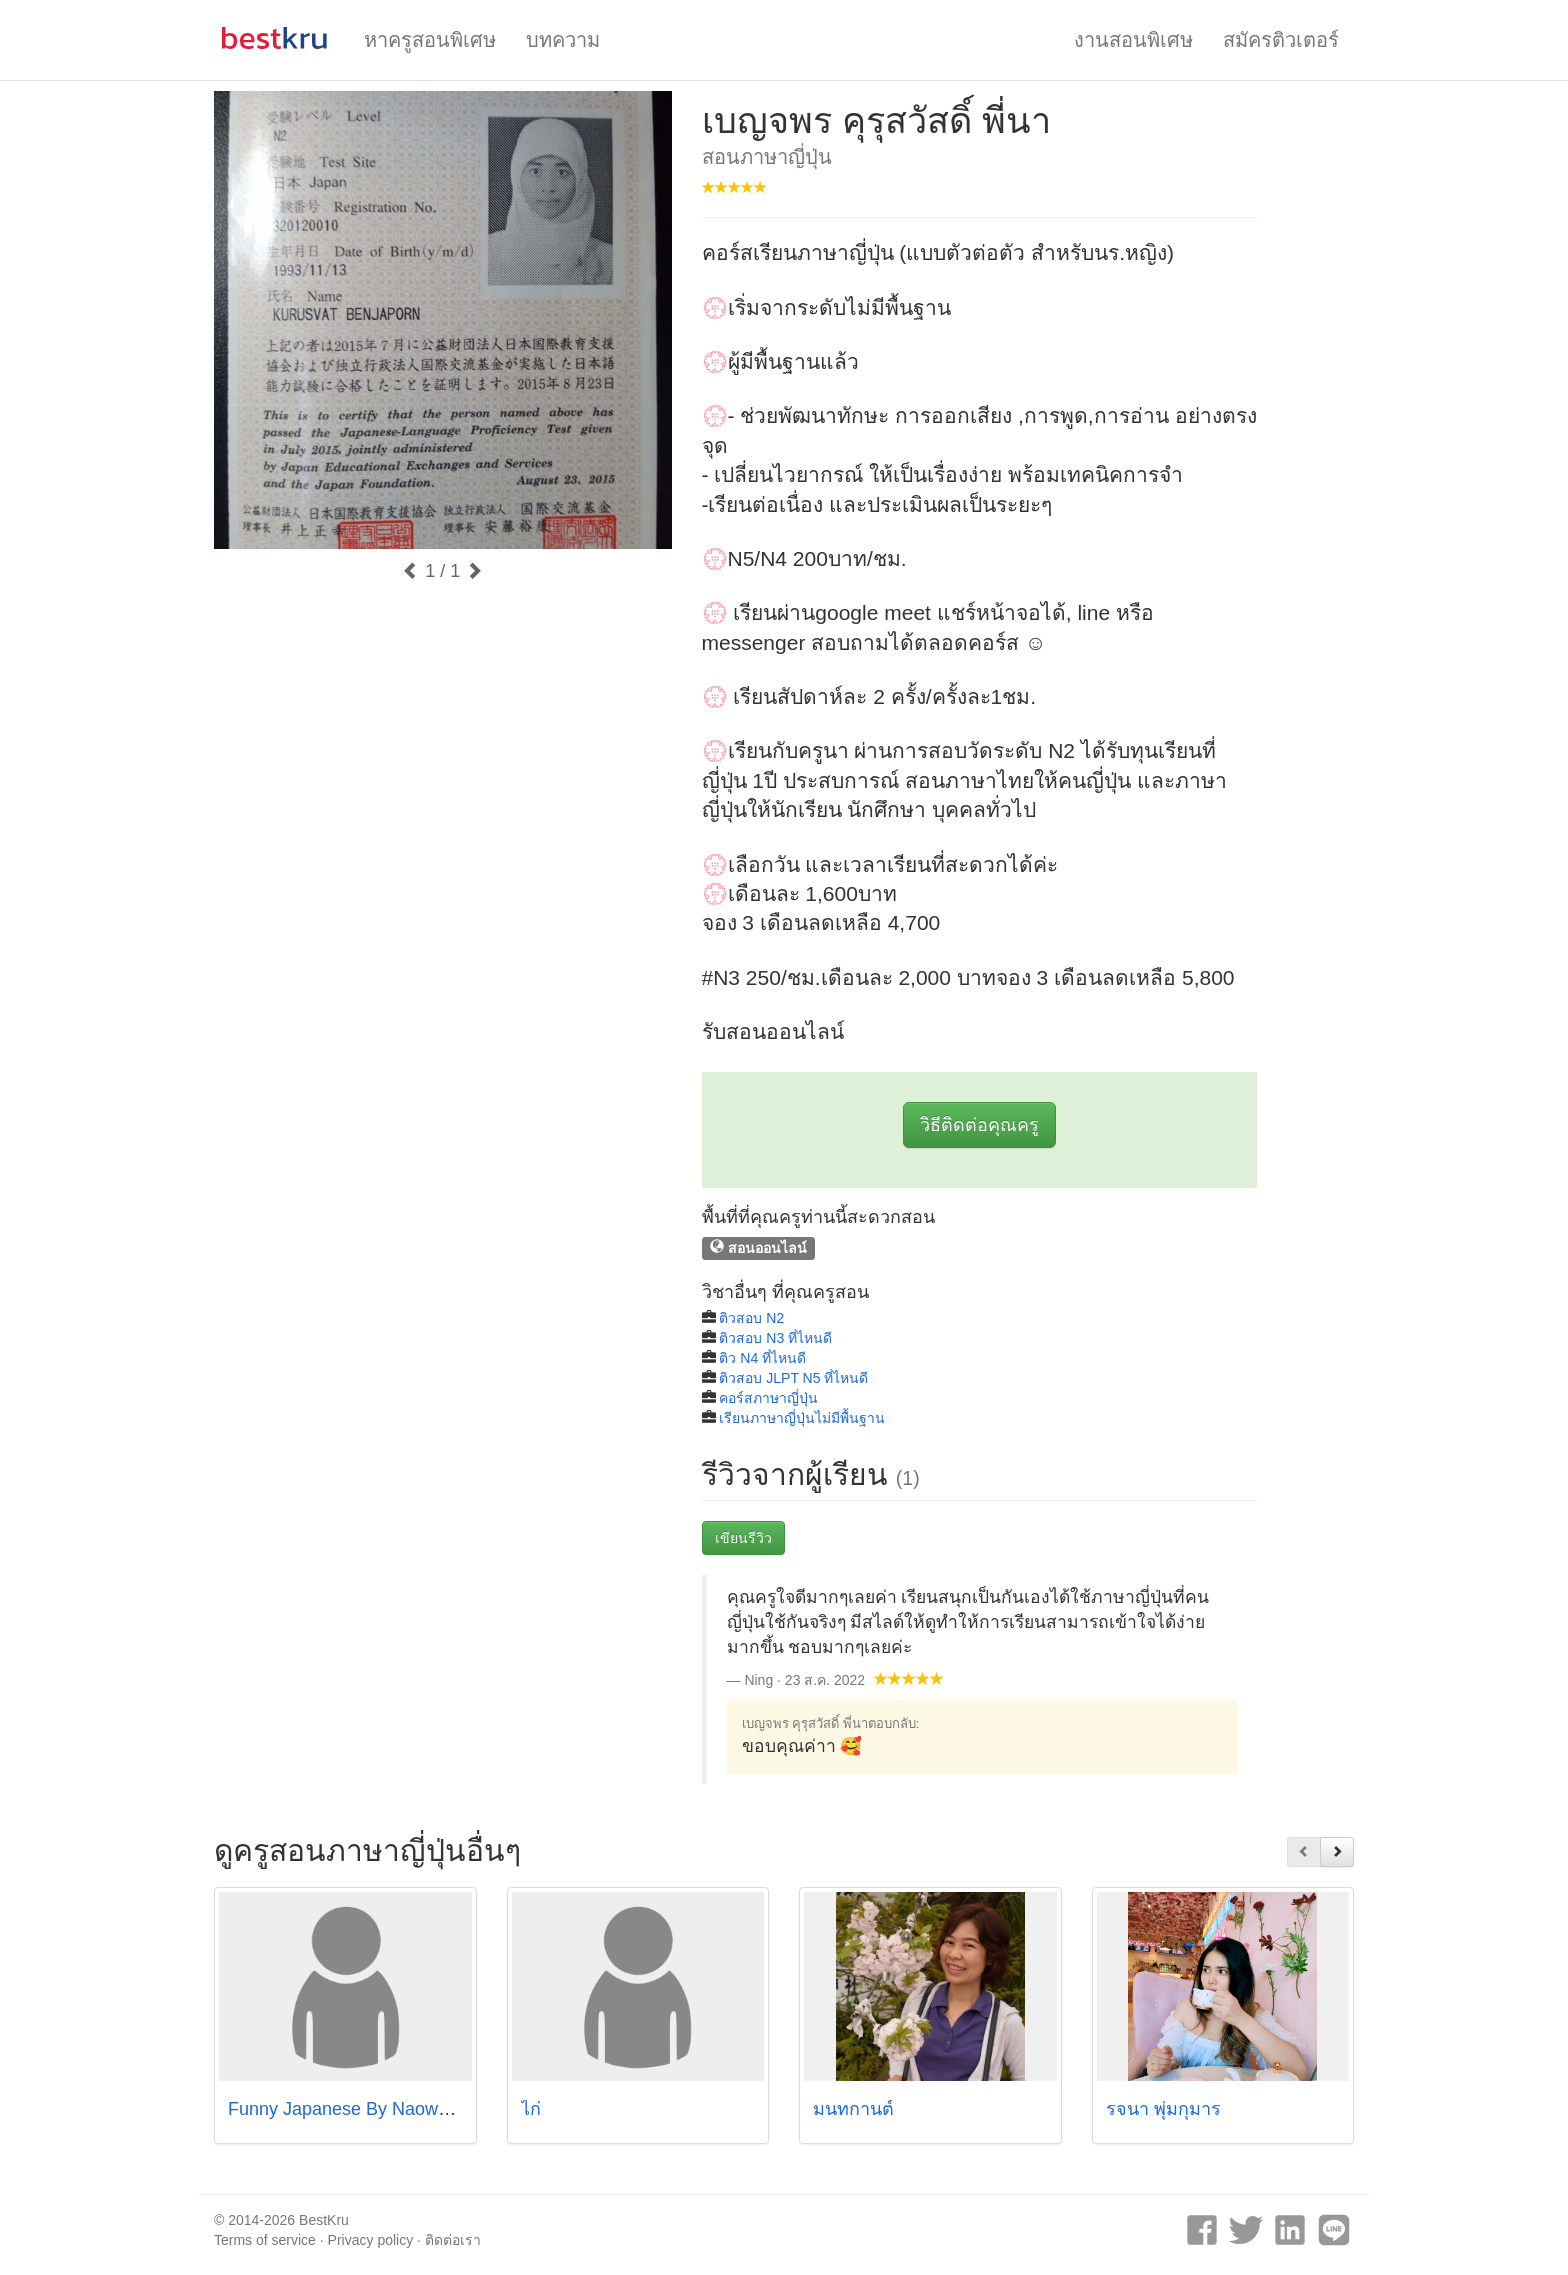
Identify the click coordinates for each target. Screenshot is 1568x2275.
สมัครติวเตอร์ (1281, 40)
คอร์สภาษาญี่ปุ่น (768, 1398)
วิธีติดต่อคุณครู (979, 1125)
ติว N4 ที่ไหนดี (762, 1358)
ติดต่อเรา (453, 2240)
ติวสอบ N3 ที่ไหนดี (775, 1338)
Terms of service (265, 2240)
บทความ (563, 40)
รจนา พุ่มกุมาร (1163, 2109)
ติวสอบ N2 (751, 1318)
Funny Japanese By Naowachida (359, 2109)
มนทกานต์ (853, 2109)
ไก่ (531, 2109)
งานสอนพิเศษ (1133, 40)
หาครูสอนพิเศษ (430, 40)
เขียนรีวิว (743, 1538)
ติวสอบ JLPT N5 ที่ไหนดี (793, 1378)
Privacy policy (371, 2240)
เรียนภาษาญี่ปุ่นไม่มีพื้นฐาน (802, 1418)
